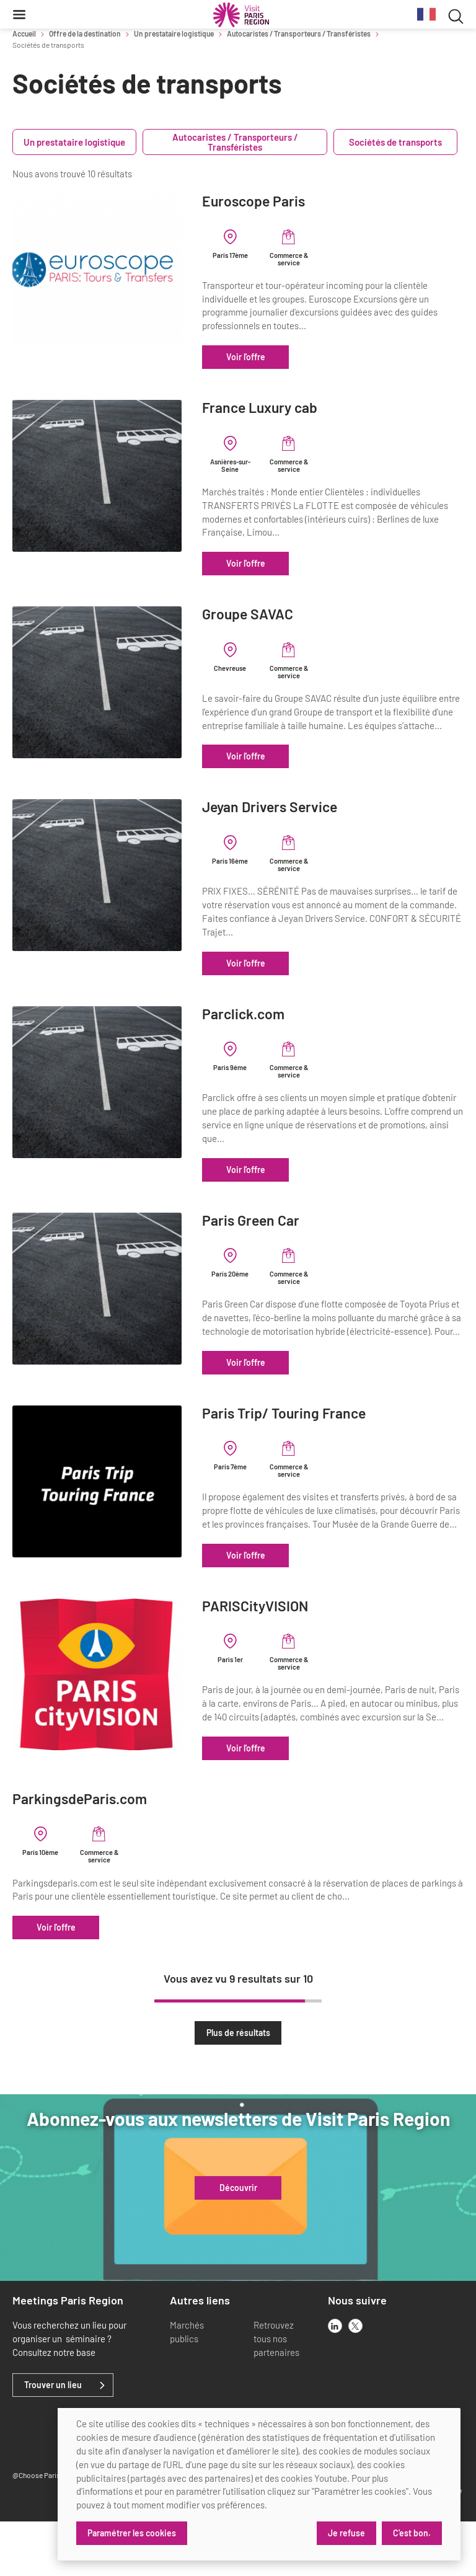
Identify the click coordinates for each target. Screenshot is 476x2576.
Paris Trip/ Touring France (322, 1440)
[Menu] (19, 14)
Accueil (24, 33)
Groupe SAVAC (286, 614)
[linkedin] (335, 2380)
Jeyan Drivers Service (308, 820)
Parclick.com (281, 1027)
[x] (355, 2380)
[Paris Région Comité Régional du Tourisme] (241, 14)
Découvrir (238, 2242)
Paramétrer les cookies (131, 2533)
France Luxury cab (298, 407)
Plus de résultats (238, 2086)
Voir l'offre (283, 357)
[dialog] (259, 2484)
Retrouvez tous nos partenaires (276, 2393)
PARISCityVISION (293, 1647)
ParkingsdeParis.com (79, 1853)
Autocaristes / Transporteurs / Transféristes (299, 33)
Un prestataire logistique (174, 33)
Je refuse (345, 2533)
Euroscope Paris (291, 201)
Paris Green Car (289, 1233)
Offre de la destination (85, 33)
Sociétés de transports (395, 142)
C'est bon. (412, 2533)
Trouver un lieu (53, 2439)
